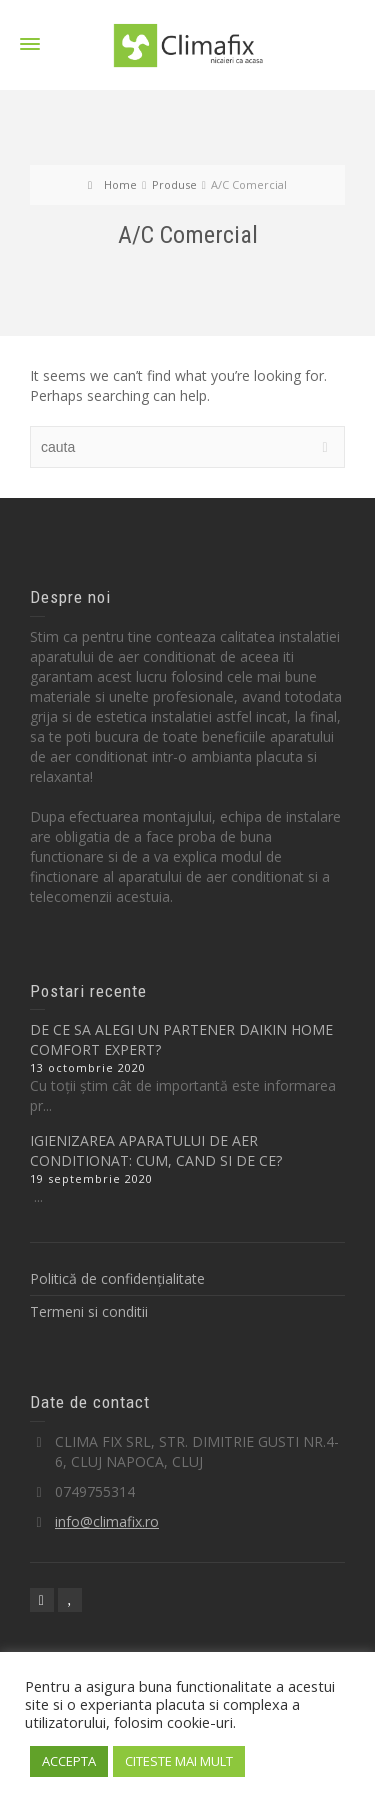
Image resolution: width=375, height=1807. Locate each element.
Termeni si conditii (89, 1311)
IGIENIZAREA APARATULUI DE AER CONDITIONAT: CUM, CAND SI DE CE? (156, 1150)
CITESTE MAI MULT (179, 1761)
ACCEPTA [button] (69, 1761)
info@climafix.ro (107, 1521)
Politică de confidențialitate (117, 1278)
